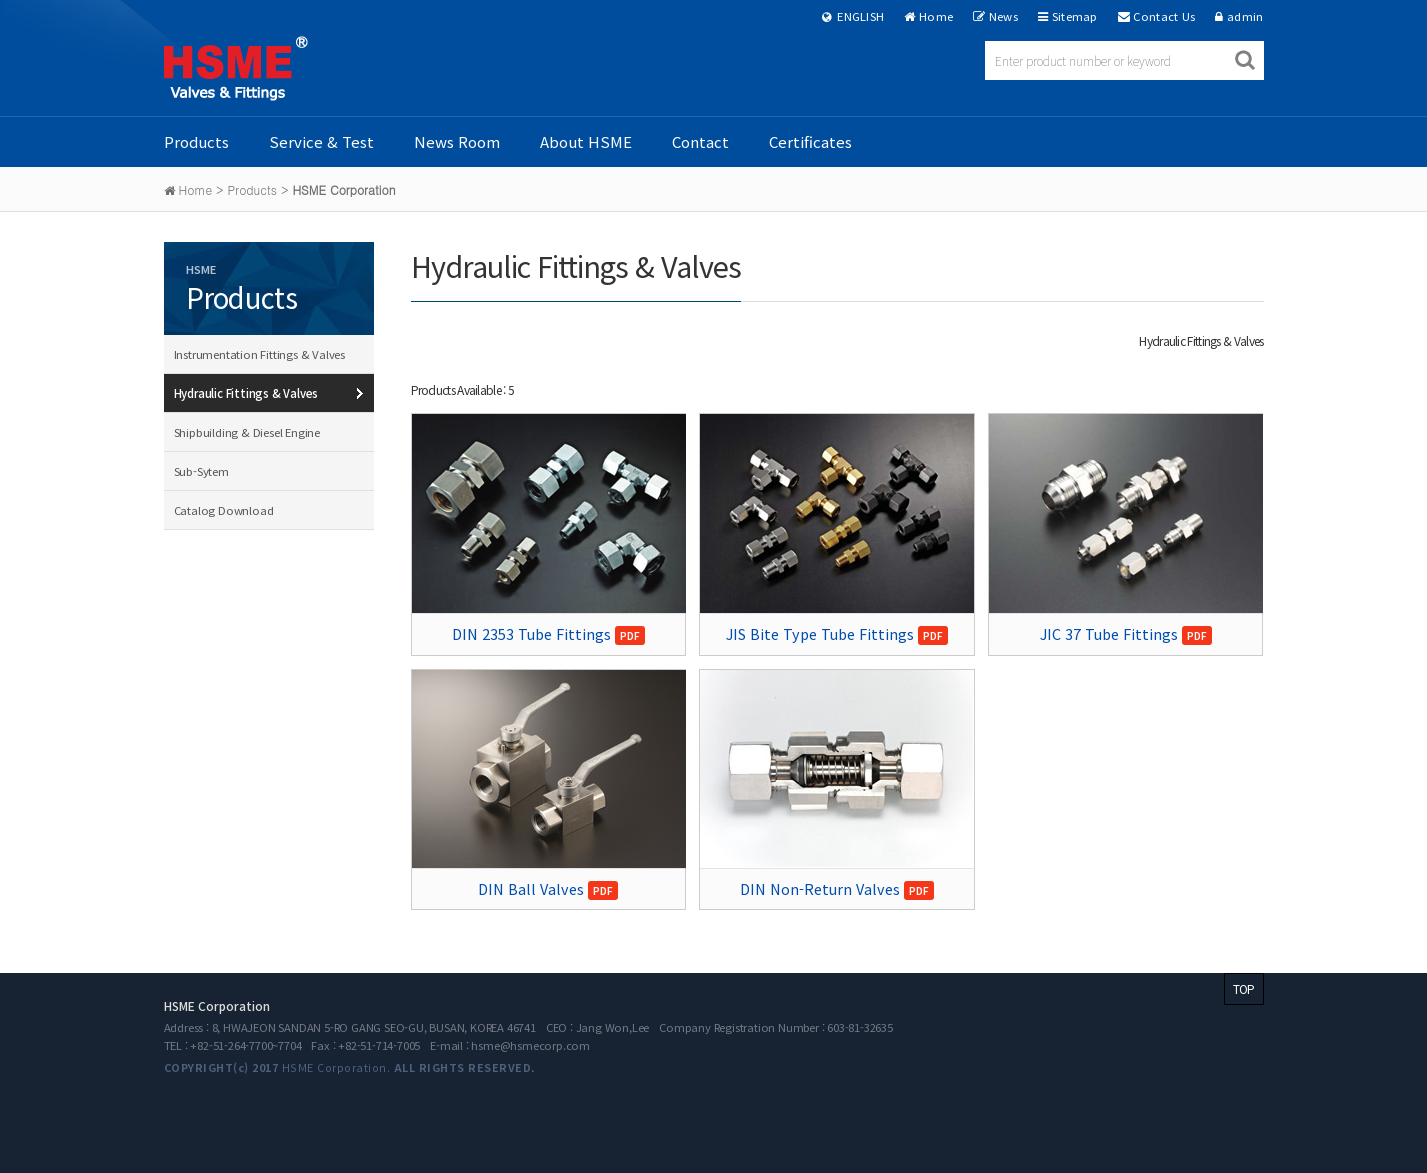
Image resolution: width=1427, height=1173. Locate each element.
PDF (630, 635)
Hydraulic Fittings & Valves (246, 393)
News (1003, 16)
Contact (700, 141)
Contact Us (1164, 16)
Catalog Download (224, 510)
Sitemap (1075, 16)
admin (1245, 16)
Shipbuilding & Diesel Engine (247, 432)
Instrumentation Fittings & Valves (259, 354)
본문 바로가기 (0, 0)
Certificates (810, 141)
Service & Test (321, 141)
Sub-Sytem (201, 471)
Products (196, 141)
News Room (457, 141)
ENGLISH (853, 16)
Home (936, 16)
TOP (1244, 988)
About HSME (586, 141)
